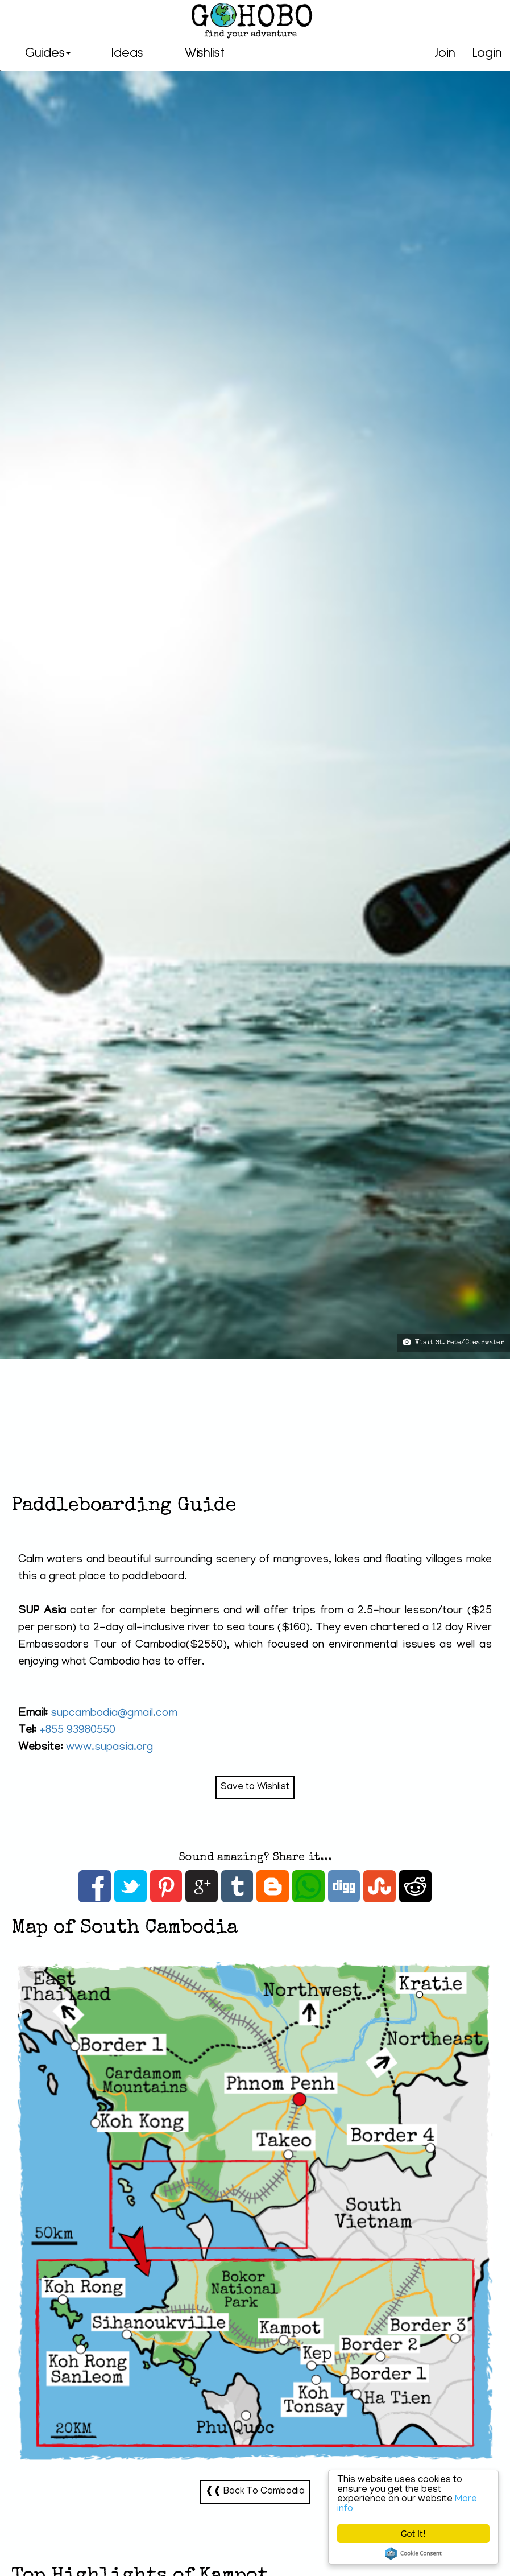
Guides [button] (48, 53)
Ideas (127, 53)
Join (444, 53)
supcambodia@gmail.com (114, 1713)
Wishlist (204, 53)
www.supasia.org (109, 1747)
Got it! (413, 2534)
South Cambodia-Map (255, 2211)
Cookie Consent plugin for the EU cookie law (413, 2553)
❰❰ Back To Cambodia (255, 2492)
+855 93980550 (77, 1730)
